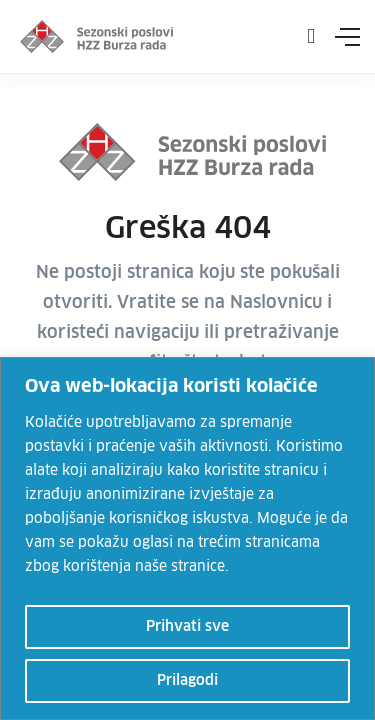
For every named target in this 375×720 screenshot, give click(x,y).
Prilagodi (187, 681)
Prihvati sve (187, 627)
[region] (187, 538)
